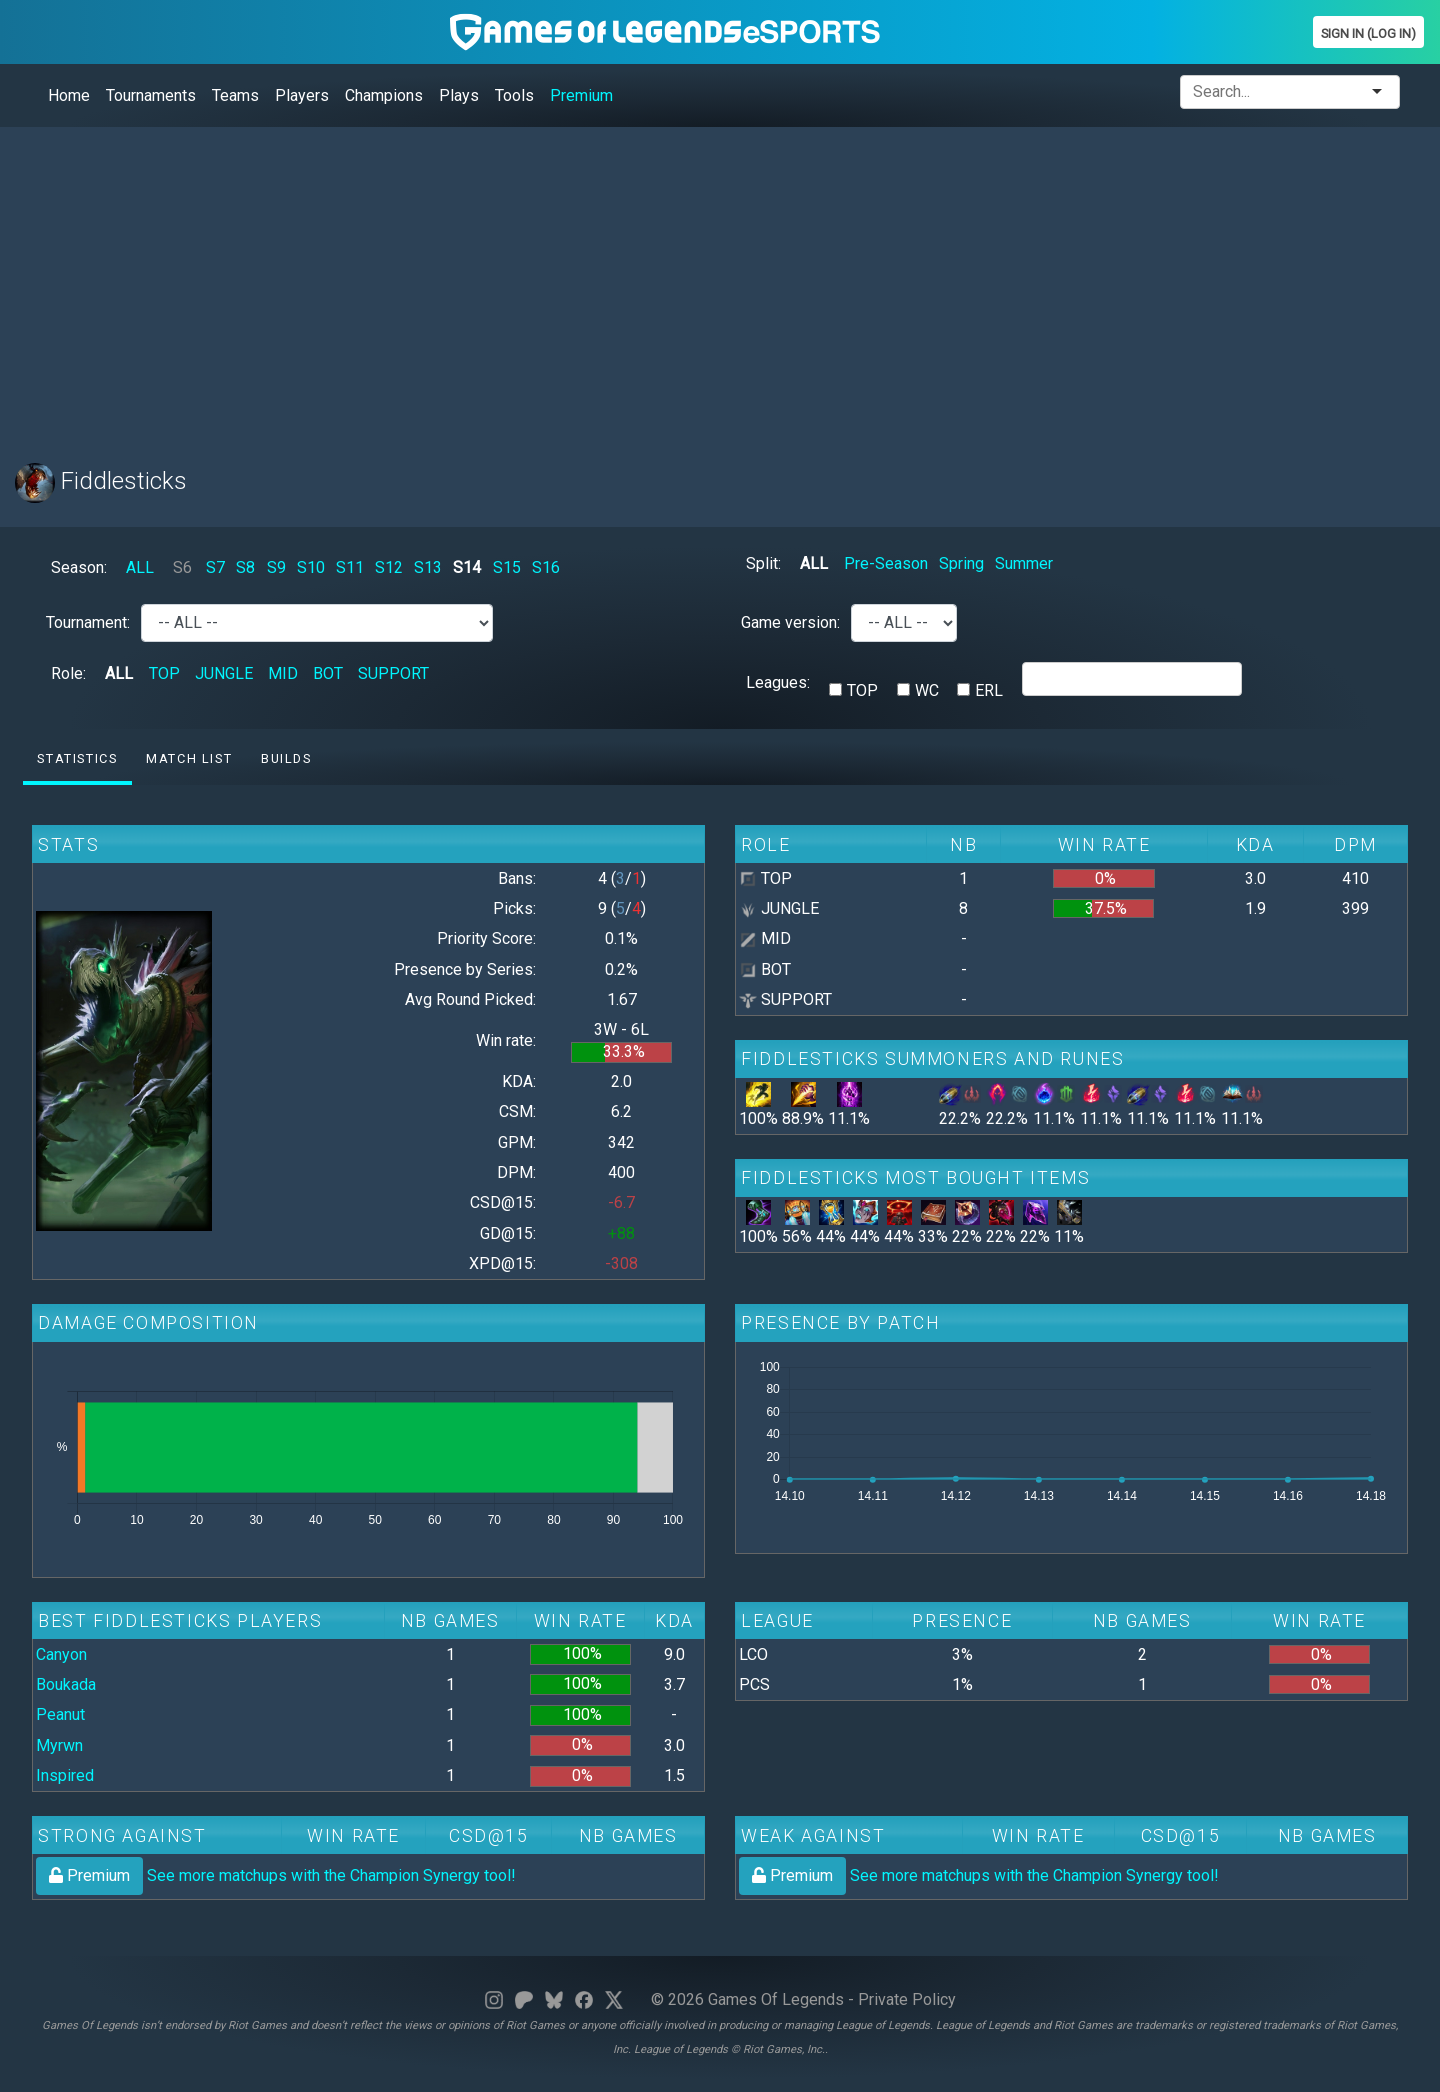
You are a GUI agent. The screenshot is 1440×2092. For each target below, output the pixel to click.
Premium (581, 95)
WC (927, 690)
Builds (286, 758)
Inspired (65, 1775)
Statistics (77, 758)
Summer (1024, 563)
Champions (384, 95)
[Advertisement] (615, 283)
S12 (389, 567)
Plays (459, 95)
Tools (514, 95)
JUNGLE (224, 673)
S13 (428, 567)
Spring (961, 563)
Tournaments (151, 95)
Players (302, 95)
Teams (235, 95)
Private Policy (907, 1999)
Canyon (61, 1654)
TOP (164, 673)
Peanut (60, 1714)
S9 (276, 567)
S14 (467, 567)
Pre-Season (886, 563)
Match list (189, 758)
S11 (350, 567)
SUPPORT (393, 673)
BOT (328, 673)
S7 (215, 567)
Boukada (66, 1684)
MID (283, 673)
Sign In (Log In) (1368, 33)
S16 (546, 567)
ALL (140, 567)
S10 (311, 567)
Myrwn (59, 1745)
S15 (507, 567)
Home (69, 95)
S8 (245, 567)
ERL (989, 690)
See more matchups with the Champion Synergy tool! (276, 1875)
